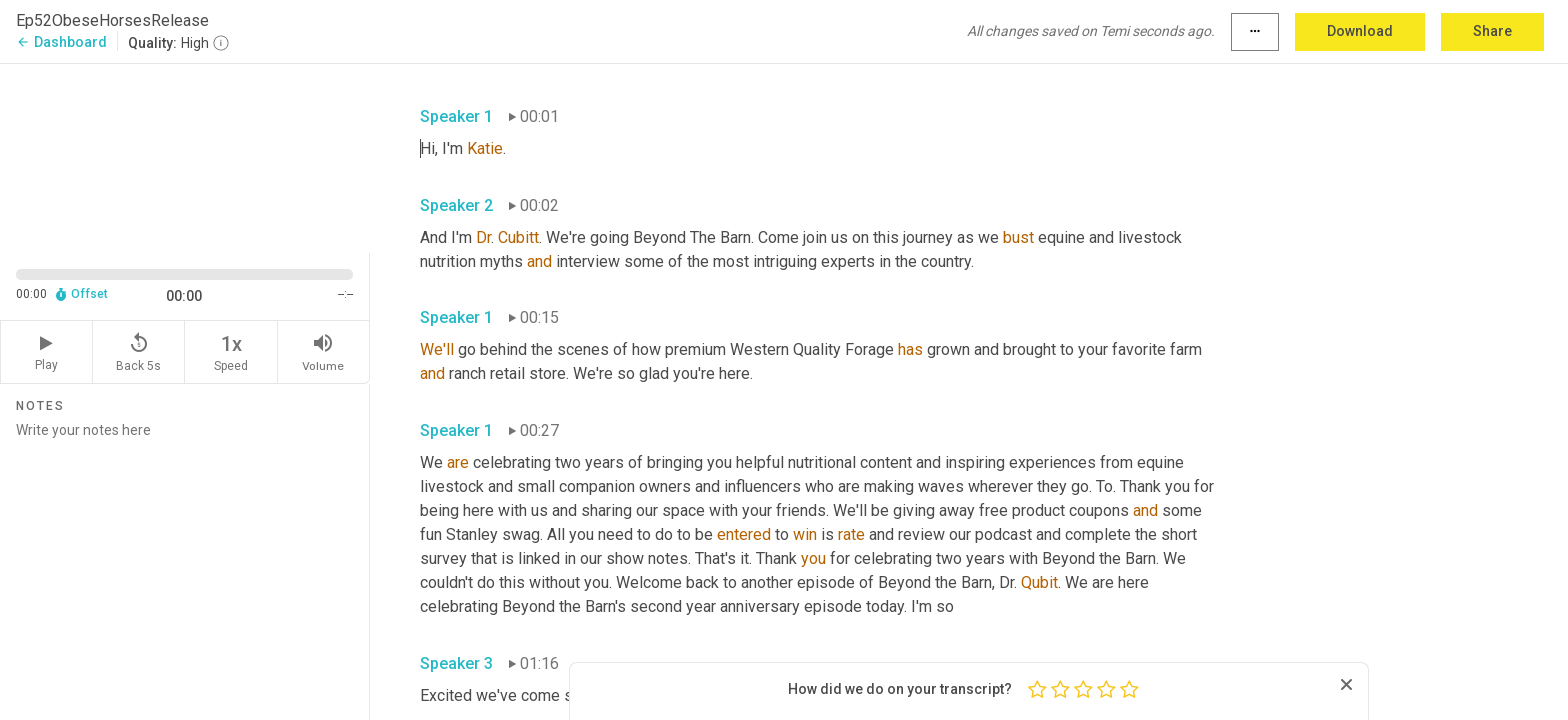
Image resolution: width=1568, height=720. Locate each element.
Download (1360, 31)
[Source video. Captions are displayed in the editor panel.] (185, 156)
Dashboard (61, 42)
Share (1492, 31)
